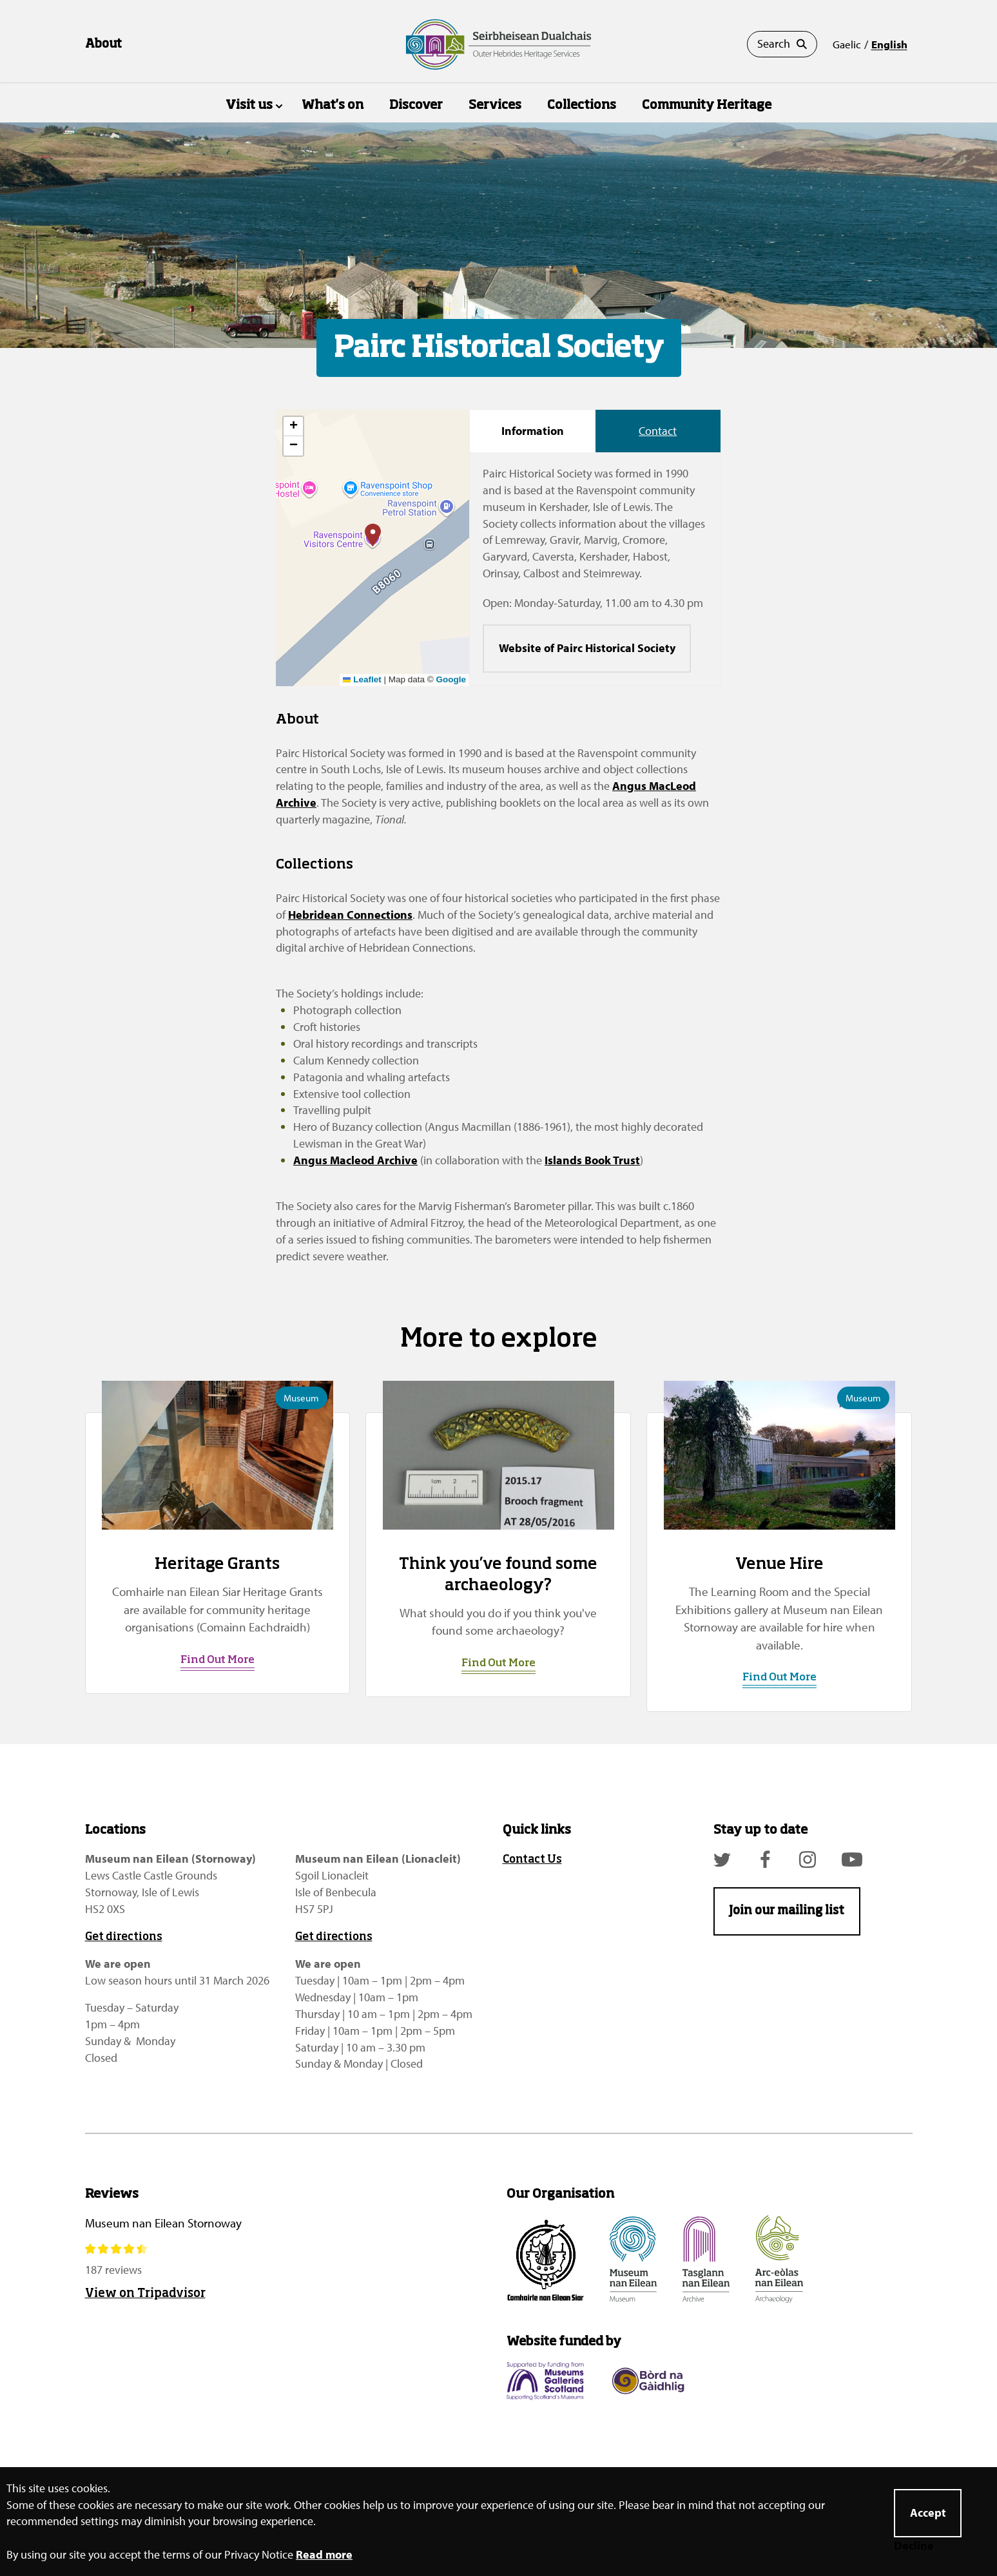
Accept (928, 2512)
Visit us (249, 105)
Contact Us (532, 1859)
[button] (373, 535)
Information (532, 430)
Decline (914, 2546)
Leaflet (362, 679)
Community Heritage (706, 105)
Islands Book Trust (592, 1160)
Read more (324, 2554)
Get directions (123, 1937)
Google (451, 679)
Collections (581, 105)
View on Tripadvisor (145, 2294)
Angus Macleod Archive (355, 1160)
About (103, 44)
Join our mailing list (786, 1911)
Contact (658, 430)
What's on (332, 105)
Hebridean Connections (350, 914)
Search (782, 44)
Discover (416, 105)
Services (495, 105)
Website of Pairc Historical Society (587, 647)
